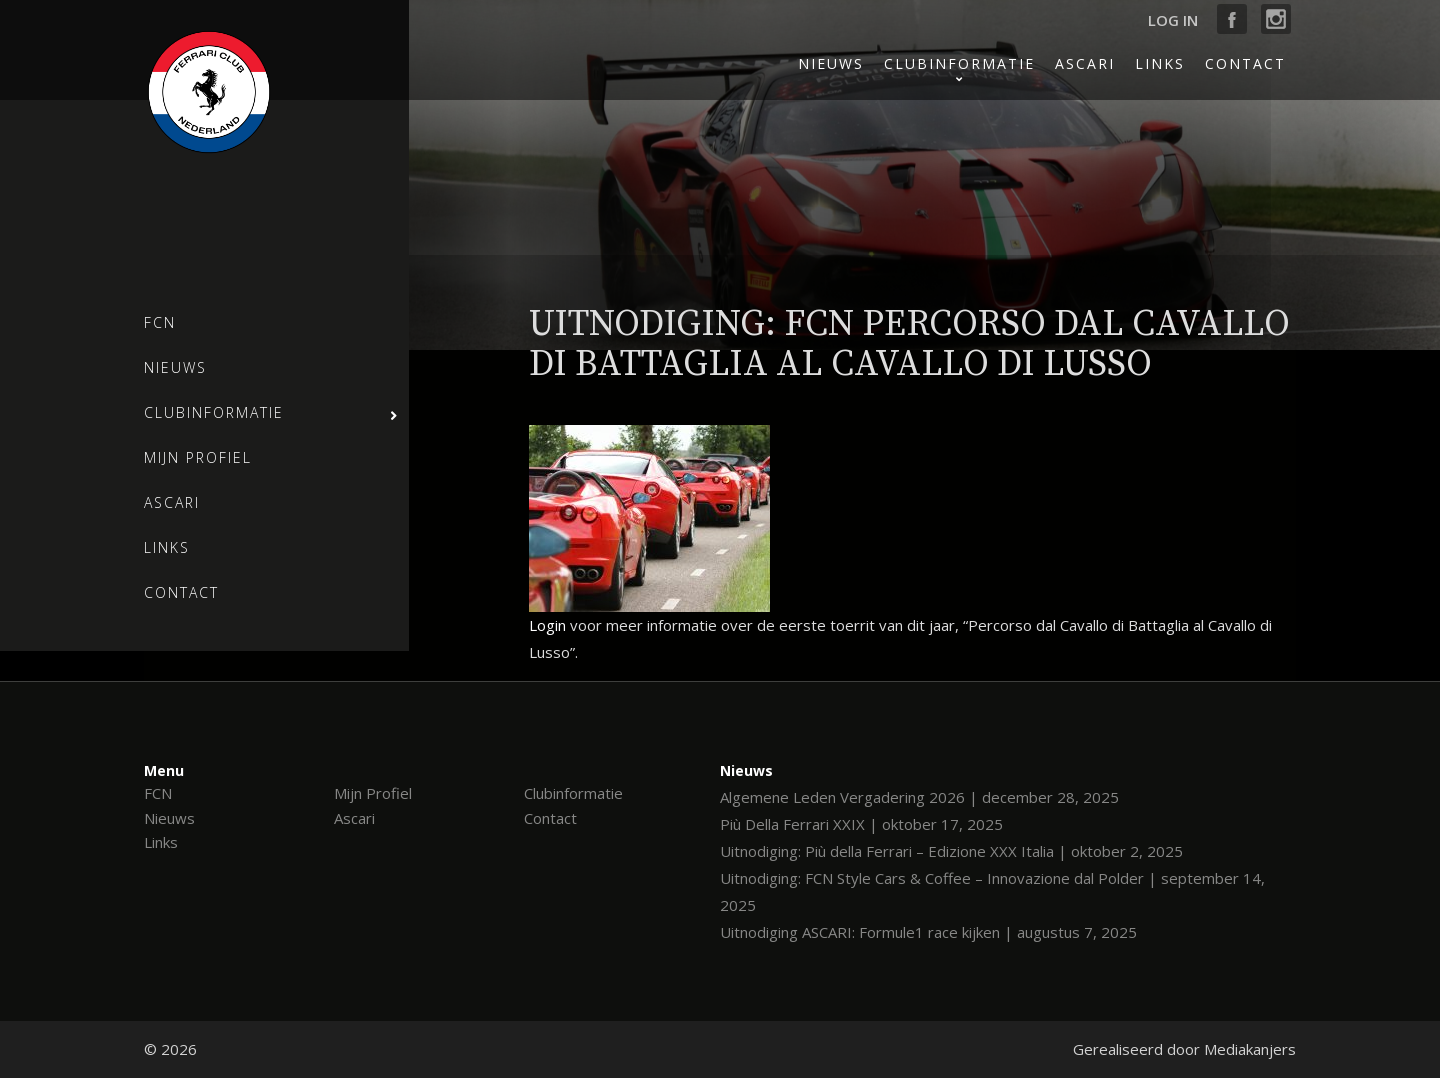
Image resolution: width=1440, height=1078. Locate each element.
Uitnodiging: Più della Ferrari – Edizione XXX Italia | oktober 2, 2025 (951, 851)
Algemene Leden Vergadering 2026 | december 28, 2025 (919, 797)
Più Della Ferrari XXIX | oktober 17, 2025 (861, 824)
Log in (1173, 20)
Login (547, 625)
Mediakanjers (1250, 1049)
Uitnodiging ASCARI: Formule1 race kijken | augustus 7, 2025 (928, 932)
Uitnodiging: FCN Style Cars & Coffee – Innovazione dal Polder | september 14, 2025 (992, 891)
